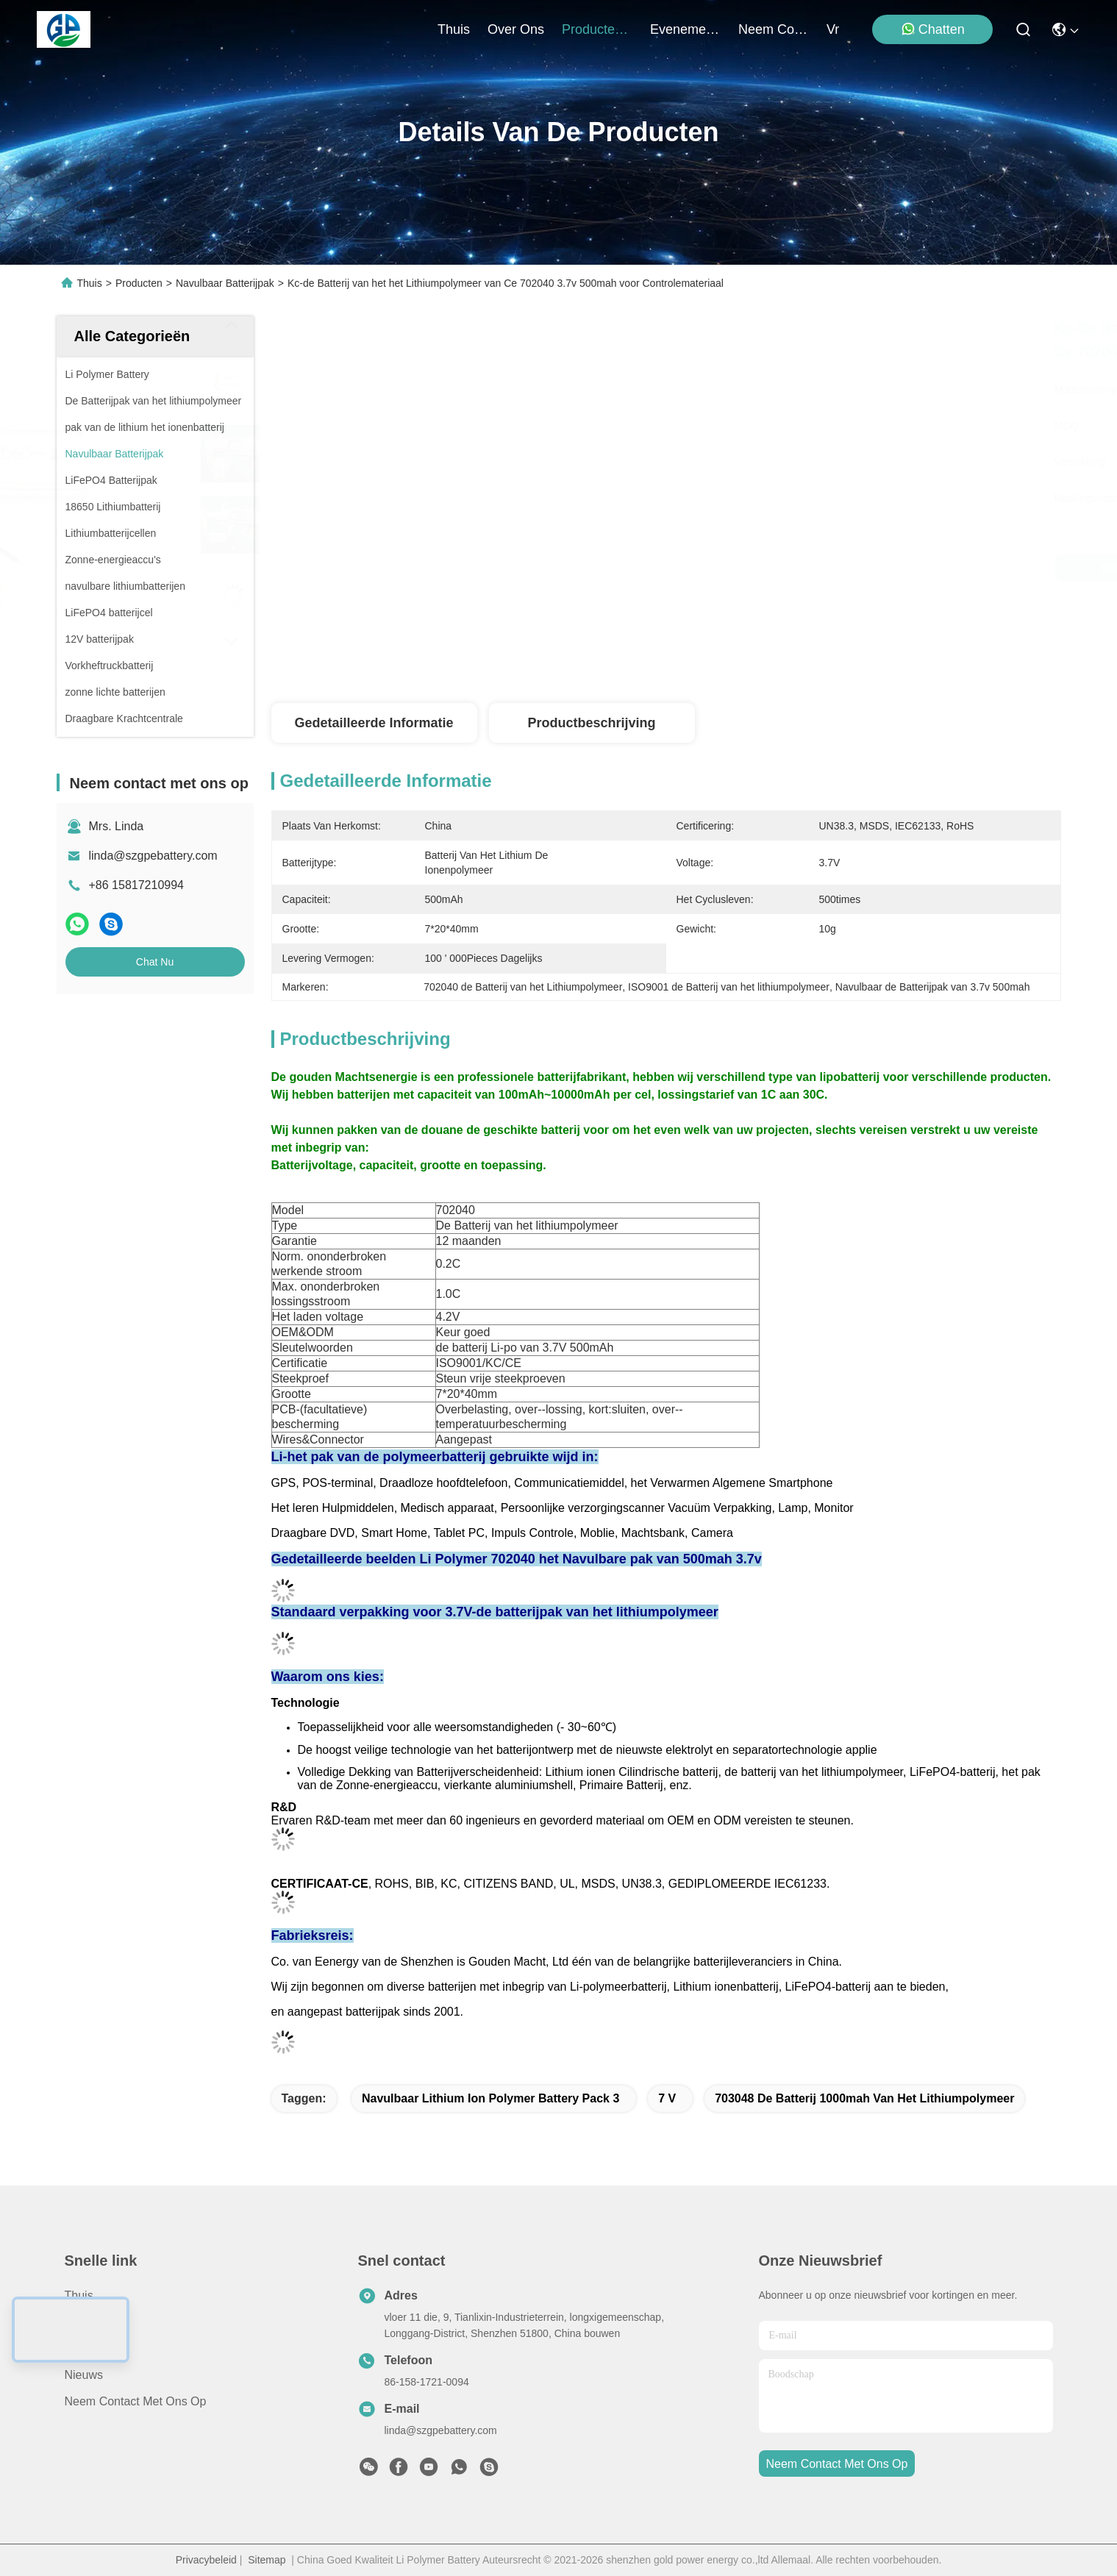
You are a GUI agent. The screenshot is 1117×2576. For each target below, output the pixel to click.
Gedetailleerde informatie (373, 723)
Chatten (933, 29)
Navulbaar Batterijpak (225, 283)
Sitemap (266, 2560)
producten (597, 29)
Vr (833, 29)
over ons (516, 29)
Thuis (454, 29)
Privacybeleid (206, 2560)
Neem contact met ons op (136, 2401)
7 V (667, 2098)
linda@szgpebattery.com (153, 855)
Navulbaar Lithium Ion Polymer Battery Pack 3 (490, 2098)
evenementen (685, 29)
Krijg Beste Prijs (796, 568)
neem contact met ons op (773, 29)
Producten (139, 283)
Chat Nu (155, 962)
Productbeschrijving (591, 723)
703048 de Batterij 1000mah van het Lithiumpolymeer (864, 2098)
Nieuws (84, 2375)
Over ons (90, 2348)
